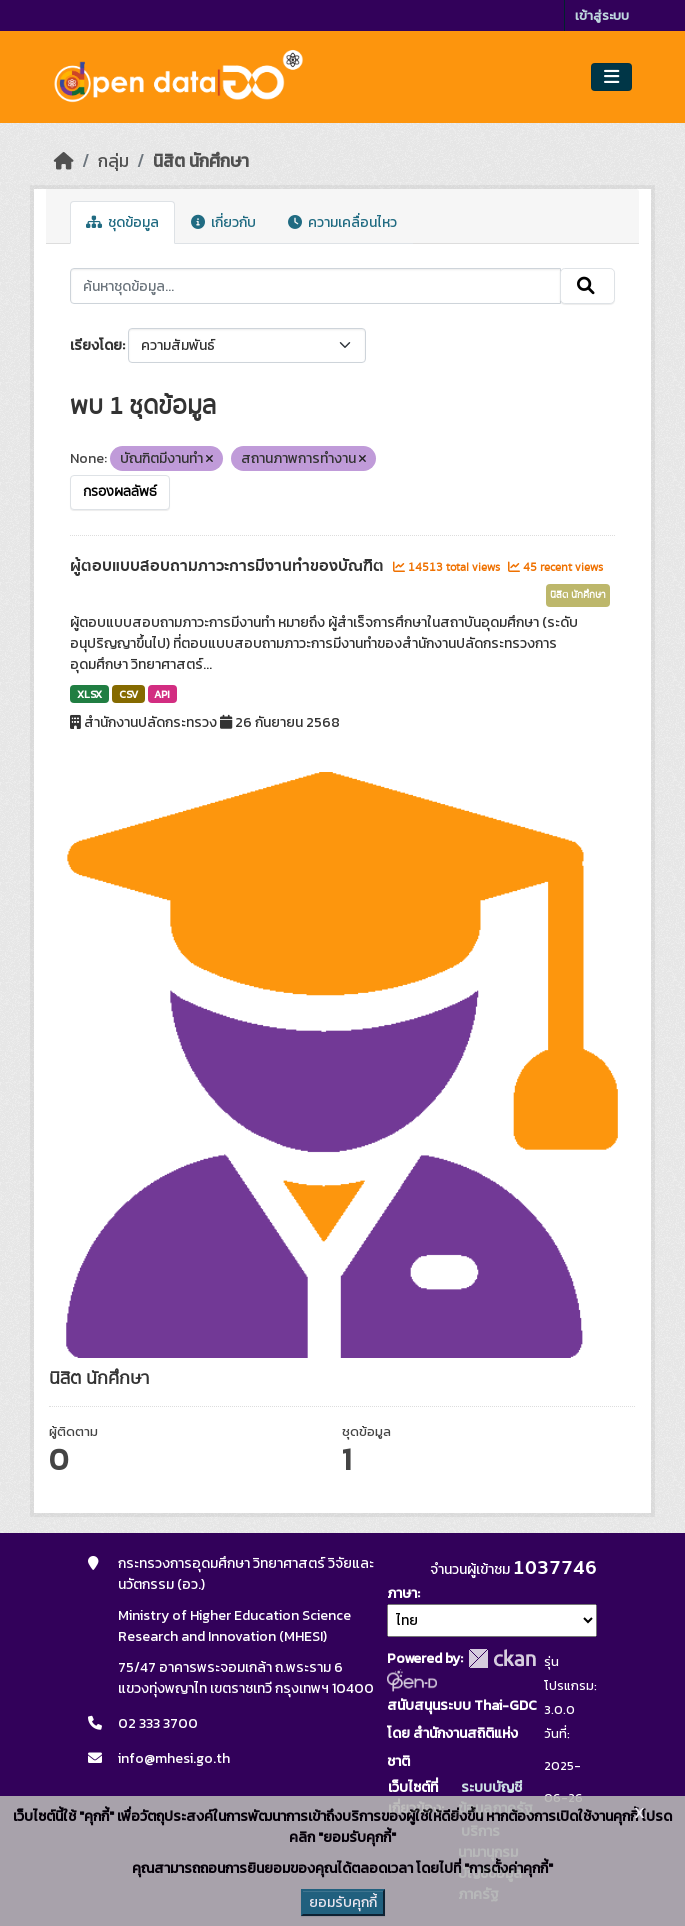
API (162, 694)
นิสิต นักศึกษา (201, 161)
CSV (128, 694)
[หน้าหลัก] (64, 161)
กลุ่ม (113, 161)
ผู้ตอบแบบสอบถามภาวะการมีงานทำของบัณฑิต (229, 566)
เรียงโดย (96, 345)
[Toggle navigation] (611, 77)
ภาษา (402, 1593)
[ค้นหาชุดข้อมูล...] (315, 286)
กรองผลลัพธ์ (120, 492)
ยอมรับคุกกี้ (343, 1902)
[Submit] (587, 286)
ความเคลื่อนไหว (342, 222)
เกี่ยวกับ (223, 222)
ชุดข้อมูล (122, 222)
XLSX (89, 694)
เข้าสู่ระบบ (602, 15)
